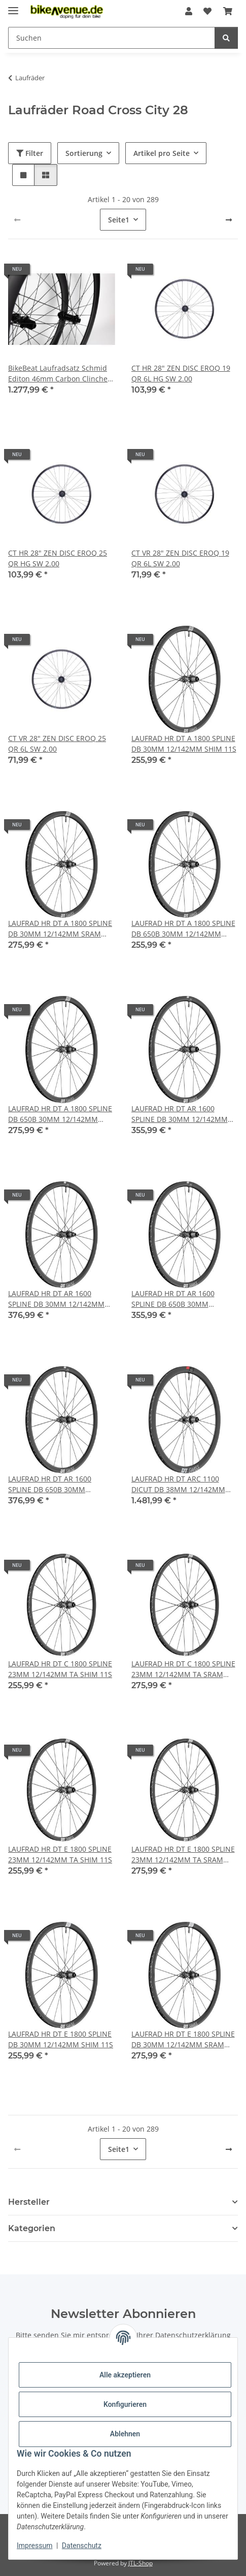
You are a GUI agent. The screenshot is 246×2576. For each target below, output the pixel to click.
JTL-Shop (140, 2563)
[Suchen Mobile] (111, 38)
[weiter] (229, 220)
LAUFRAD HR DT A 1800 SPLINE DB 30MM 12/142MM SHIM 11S (183, 743)
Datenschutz (81, 2545)
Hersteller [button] (29, 2202)
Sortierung (83, 153)
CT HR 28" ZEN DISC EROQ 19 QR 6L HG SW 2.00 (180, 373)
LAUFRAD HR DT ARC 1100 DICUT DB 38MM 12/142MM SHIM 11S (178, 1484)
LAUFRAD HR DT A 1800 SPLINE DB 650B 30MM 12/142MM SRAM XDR (60, 1114)
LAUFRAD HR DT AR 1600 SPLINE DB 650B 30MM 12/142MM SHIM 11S (173, 1299)
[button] (189, 11)
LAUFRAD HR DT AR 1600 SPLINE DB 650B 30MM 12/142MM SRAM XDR (49, 1484)
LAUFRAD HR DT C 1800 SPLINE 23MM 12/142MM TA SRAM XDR (183, 1669)
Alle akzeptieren (125, 2375)
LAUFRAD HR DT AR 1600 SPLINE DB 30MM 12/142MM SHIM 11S (179, 1114)
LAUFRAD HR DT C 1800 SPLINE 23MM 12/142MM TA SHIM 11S (60, 1669)
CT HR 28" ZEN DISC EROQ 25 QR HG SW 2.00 (57, 558)
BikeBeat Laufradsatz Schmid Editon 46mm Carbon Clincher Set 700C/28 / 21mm (59, 373)
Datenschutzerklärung (193, 2335)
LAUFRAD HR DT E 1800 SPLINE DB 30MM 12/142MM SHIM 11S (60, 2039)
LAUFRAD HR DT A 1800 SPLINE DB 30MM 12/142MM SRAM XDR (60, 928)
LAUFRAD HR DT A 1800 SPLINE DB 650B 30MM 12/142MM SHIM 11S (183, 928)
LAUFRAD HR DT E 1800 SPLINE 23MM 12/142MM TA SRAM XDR (183, 1854)
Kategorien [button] (31, 2228)
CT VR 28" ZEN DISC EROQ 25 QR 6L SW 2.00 (57, 743)
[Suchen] (226, 38)
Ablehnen (125, 2434)
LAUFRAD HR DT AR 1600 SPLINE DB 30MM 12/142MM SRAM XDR (56, 1299)
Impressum (34, 2545)
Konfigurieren (125, 2404)
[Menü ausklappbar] (13, 6)
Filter (29, 153)
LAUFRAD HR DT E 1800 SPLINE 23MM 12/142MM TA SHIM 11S (60, 1854)
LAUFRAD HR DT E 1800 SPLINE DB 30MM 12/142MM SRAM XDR (183, 2039)
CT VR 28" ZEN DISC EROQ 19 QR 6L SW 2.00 (180, 558)
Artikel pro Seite (161, 153)
